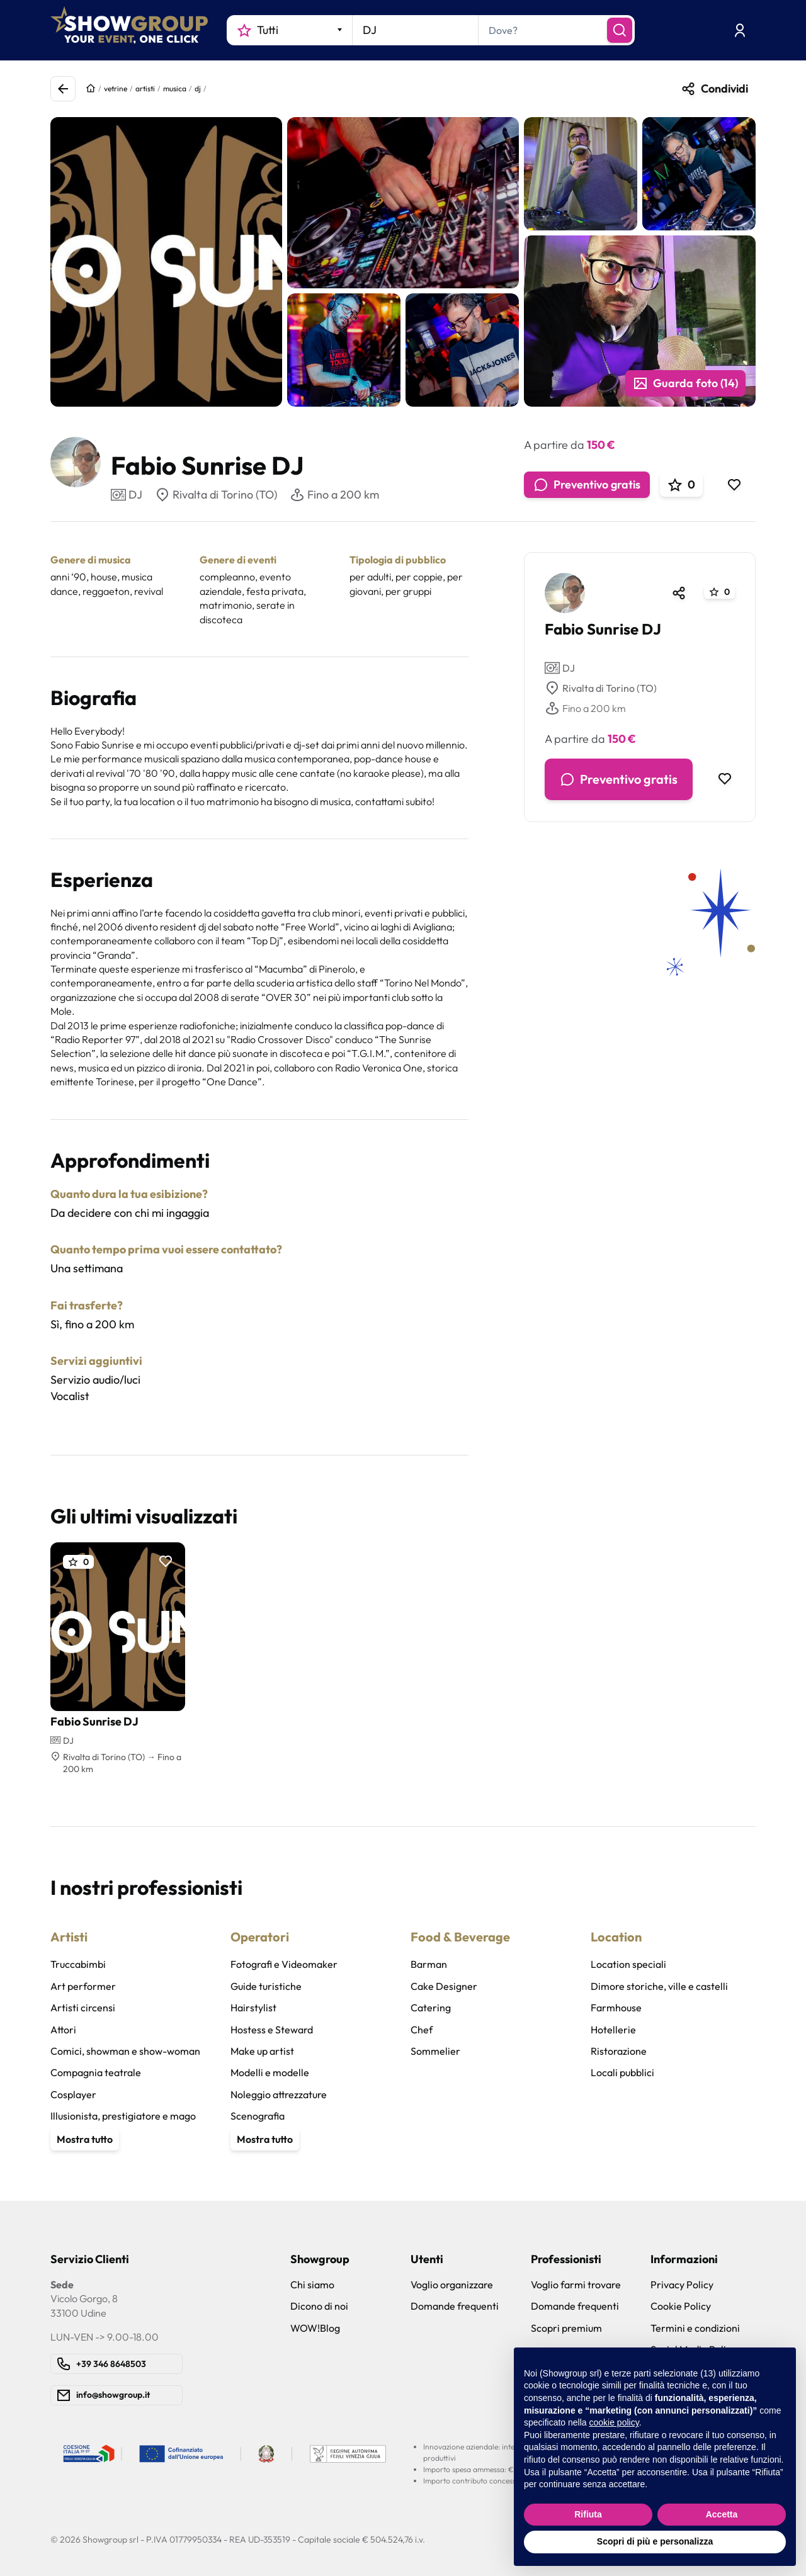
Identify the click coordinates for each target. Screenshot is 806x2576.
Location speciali (628, 1964)
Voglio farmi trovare (576, 2284)
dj (198, 88)
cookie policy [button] (614, 2422)
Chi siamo (312, 2284)
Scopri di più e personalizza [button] (655, 2541)
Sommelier (435, 2051)
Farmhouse (616, 2007)
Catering (431, 2007)
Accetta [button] (722, 2514)
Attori (63, 2029)
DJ (560, 667)
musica (174, 88)
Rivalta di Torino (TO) (216, 494)
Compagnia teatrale (95, 2072)
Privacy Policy (681, 2284)
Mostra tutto (85, 2139)
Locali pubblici (622, 2072)
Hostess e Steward (271, 2029)
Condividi (714, 88)
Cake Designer (444, 1986)
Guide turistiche (266, 1986)
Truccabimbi (78, 1964)
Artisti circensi (82, 2007)
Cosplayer (73, 2094)
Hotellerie (613, 2029)
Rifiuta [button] (588, 2514)
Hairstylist (253, 2007)
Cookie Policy (680, 2306)
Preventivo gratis (586, 484)
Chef (422, 2029)
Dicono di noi (319, 2306)
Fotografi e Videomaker (284, 1964)
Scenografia (257, 2116)
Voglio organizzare (452, 2284)
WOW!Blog (315, 2328)
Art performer (83, 1986)
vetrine (115, 88)
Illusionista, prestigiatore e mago (123, 2116)
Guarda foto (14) (685, 383)
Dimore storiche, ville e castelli (659, 1986)
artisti (145, 88)
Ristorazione (619, 2051)
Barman (429, 1964)
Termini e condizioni (695, 2328)
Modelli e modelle (269, 2072)
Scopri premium (566, 2328)
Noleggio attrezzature (278, 2094)
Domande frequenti (455, 2306)
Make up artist (262, 2051)
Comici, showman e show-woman (125, 2051)
